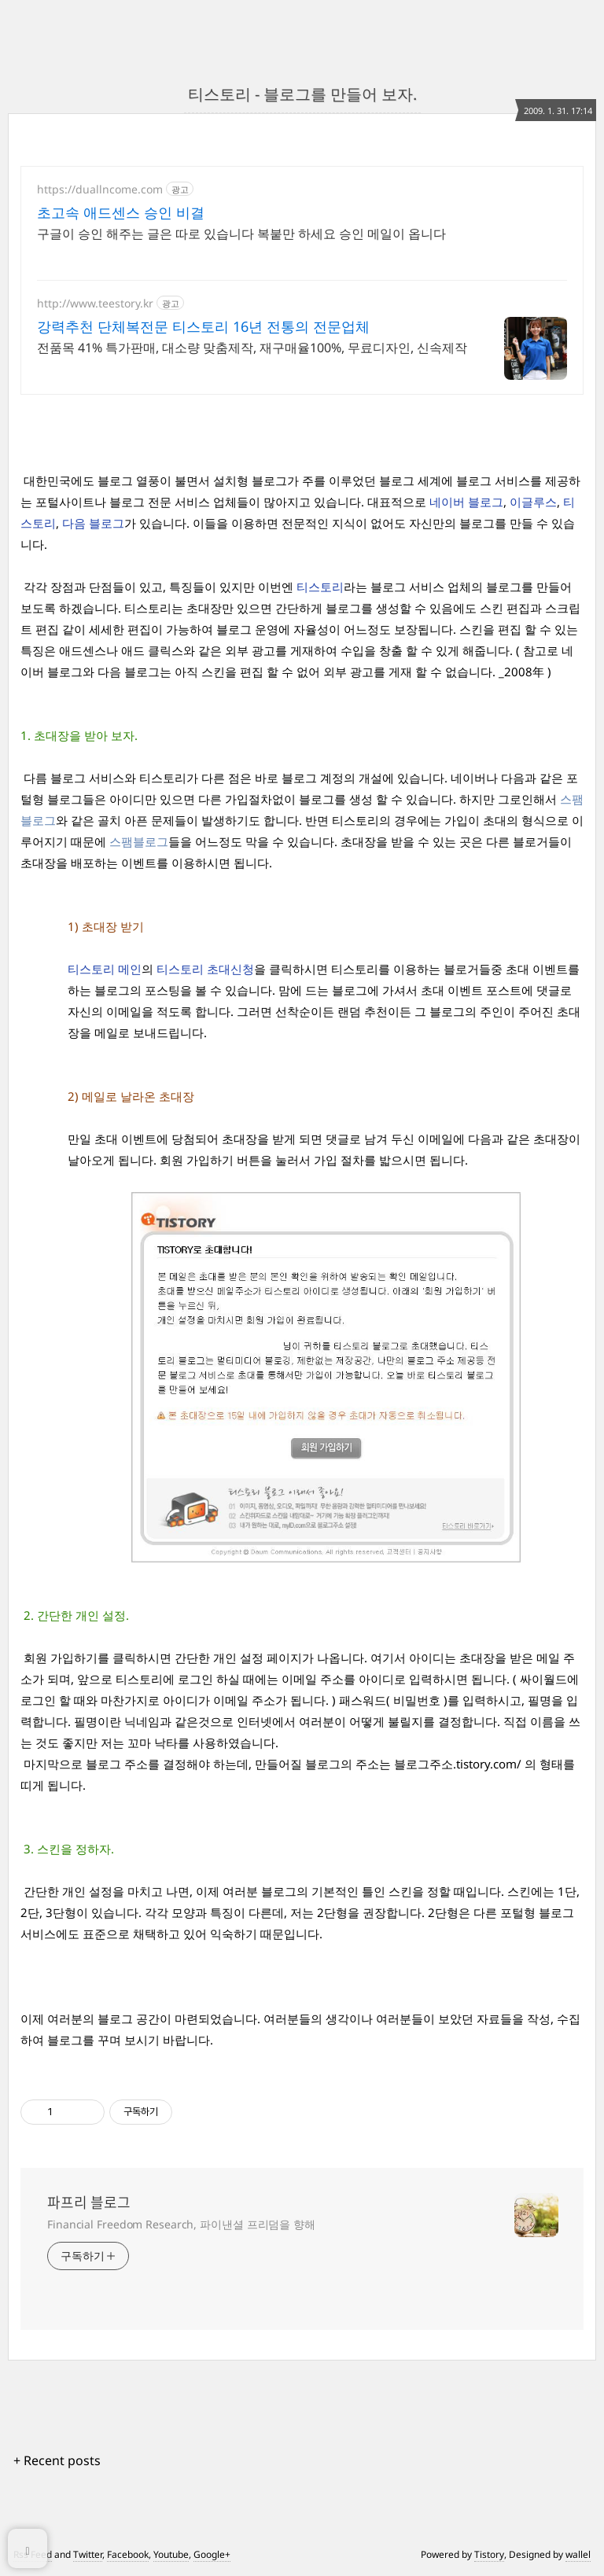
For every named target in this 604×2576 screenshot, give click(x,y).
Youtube (171, 2554)
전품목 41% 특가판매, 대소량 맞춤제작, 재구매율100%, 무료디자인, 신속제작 (252, 347)
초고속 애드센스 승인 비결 (120, 212)
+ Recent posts (57, 2460)
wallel (578, 2554)
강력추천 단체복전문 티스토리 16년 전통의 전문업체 (203, 326)
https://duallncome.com (100, 189)
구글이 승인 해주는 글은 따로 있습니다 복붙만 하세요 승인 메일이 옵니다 (241, 233)
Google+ (211, 2554)
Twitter (87, 2554)
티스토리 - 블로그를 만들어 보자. (302, 94)
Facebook (128, 2554)
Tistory (489, 2554)
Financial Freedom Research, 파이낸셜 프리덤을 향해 (181, 2224)
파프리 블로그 (89, 2202)
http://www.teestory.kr (95, 303)
